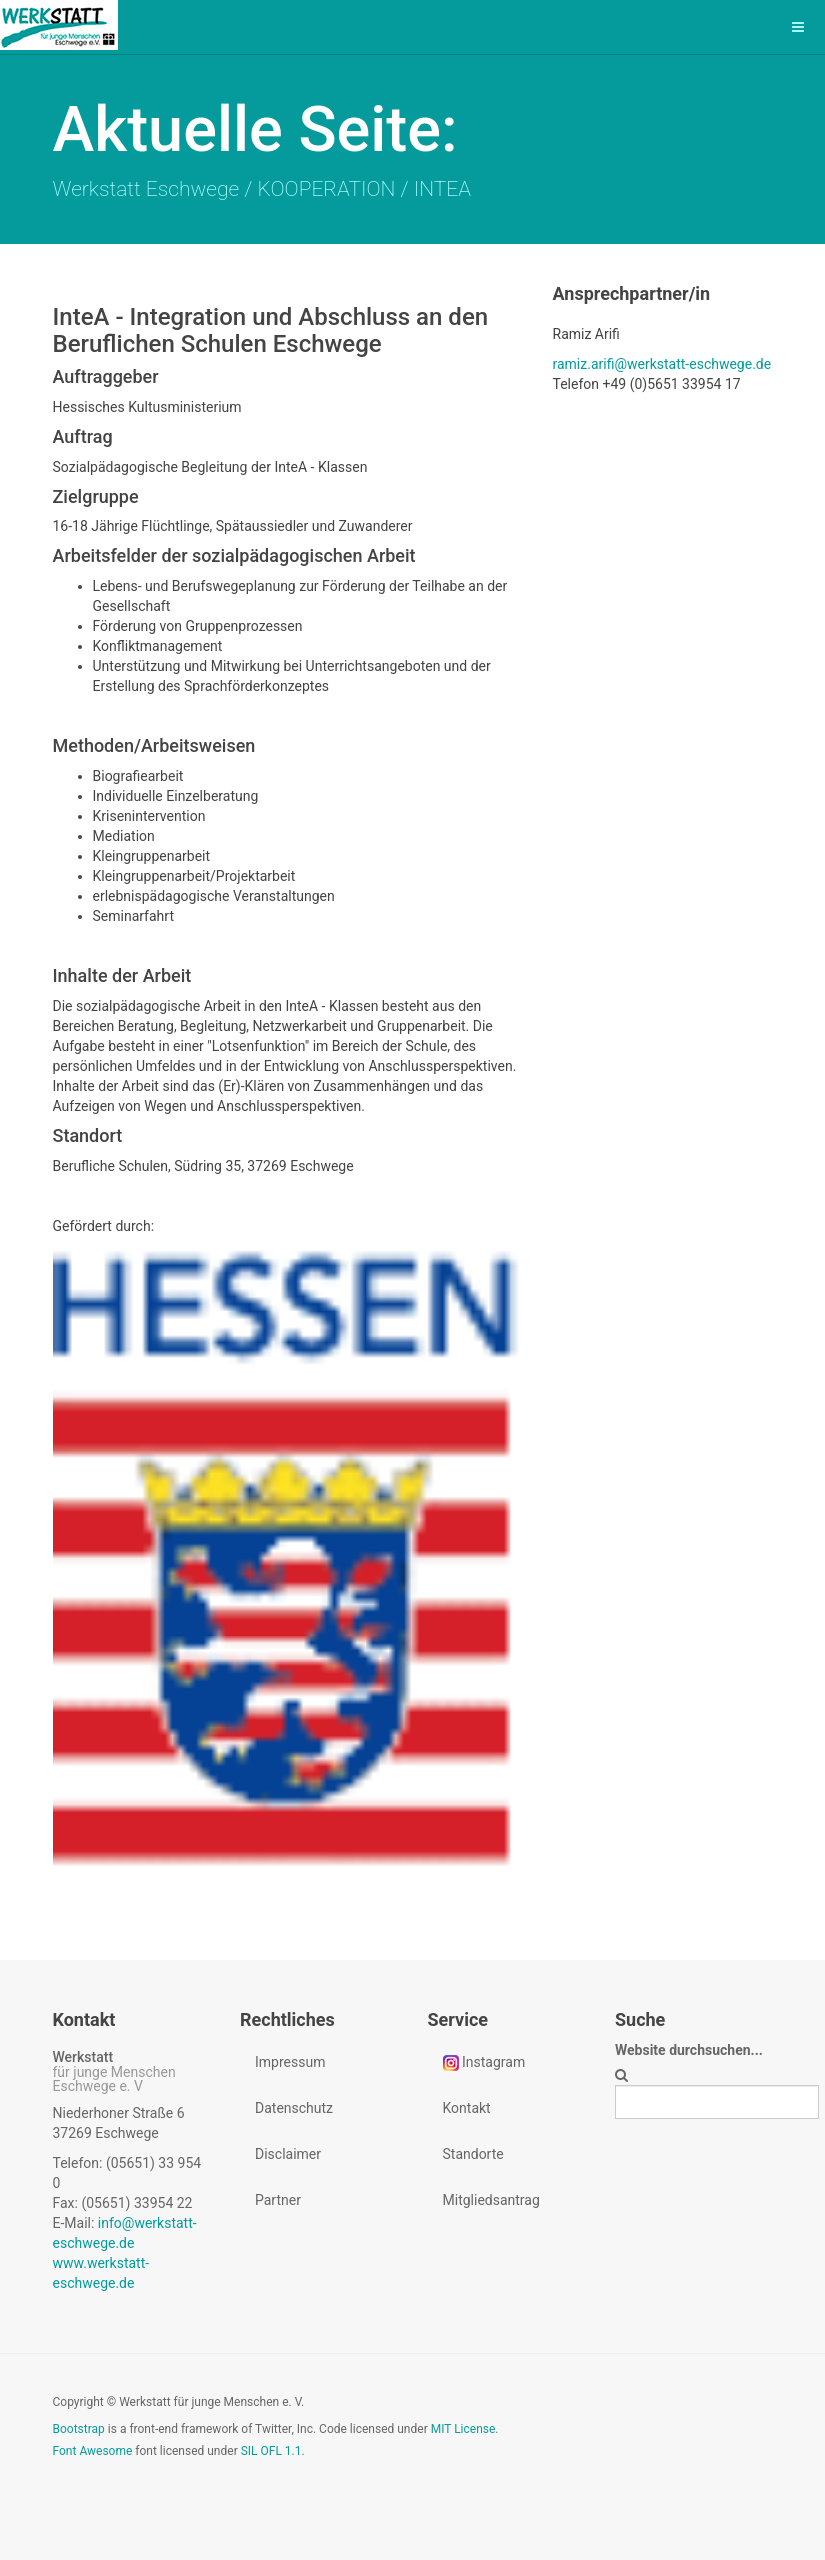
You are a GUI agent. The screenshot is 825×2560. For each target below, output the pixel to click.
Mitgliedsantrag (491, 2200)
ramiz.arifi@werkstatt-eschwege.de (662, 364)
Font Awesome (93, 2451)
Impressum (290, 2062)
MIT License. (465, 2429)
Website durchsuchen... (689, 2050)
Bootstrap (79, 2429)
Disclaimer (288, 2154)
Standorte (473, 2154)
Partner (278, 2200)
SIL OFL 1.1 (271, 2451)
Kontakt (467, 2108)
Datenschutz (294, 2108)
